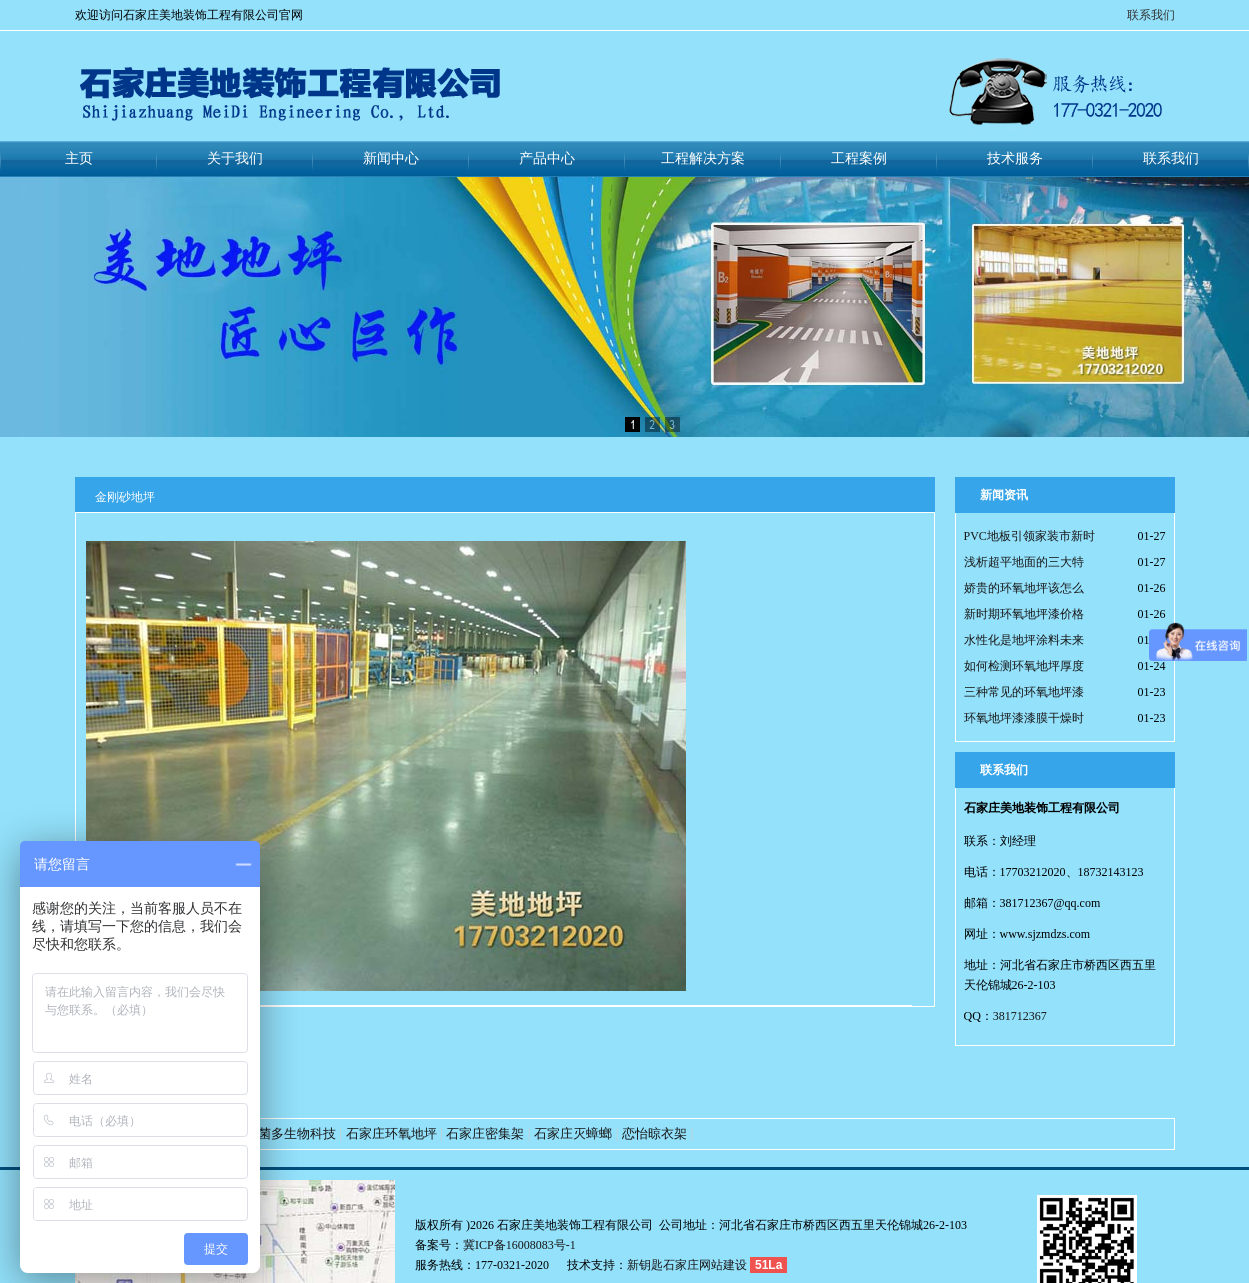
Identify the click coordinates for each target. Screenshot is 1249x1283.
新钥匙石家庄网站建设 (687, 1265)
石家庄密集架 (485, 1133)
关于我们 (235, 158)
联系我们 (1151, 15)
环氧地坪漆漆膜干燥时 (1024, 718)
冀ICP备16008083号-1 (519, 1245)
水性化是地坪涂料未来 (1024, 640)
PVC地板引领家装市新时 (1029, 536)
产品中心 (547, 158)
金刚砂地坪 (125, 497)
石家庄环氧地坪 (391, 1133)
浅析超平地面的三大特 (1024, 562)
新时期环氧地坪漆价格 (1024, 614)
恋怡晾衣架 (654, 1133)
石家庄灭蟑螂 (573, 1133)
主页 (79, 158)
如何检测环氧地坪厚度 (1024, 666)
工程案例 (859, 158)
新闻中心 (391, 158)
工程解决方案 (703, 158)
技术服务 (1015, 158)
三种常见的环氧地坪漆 (1024, 692)
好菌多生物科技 (290, 1133)
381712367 (1020, 1016)
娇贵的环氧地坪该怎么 (1024, 588)
